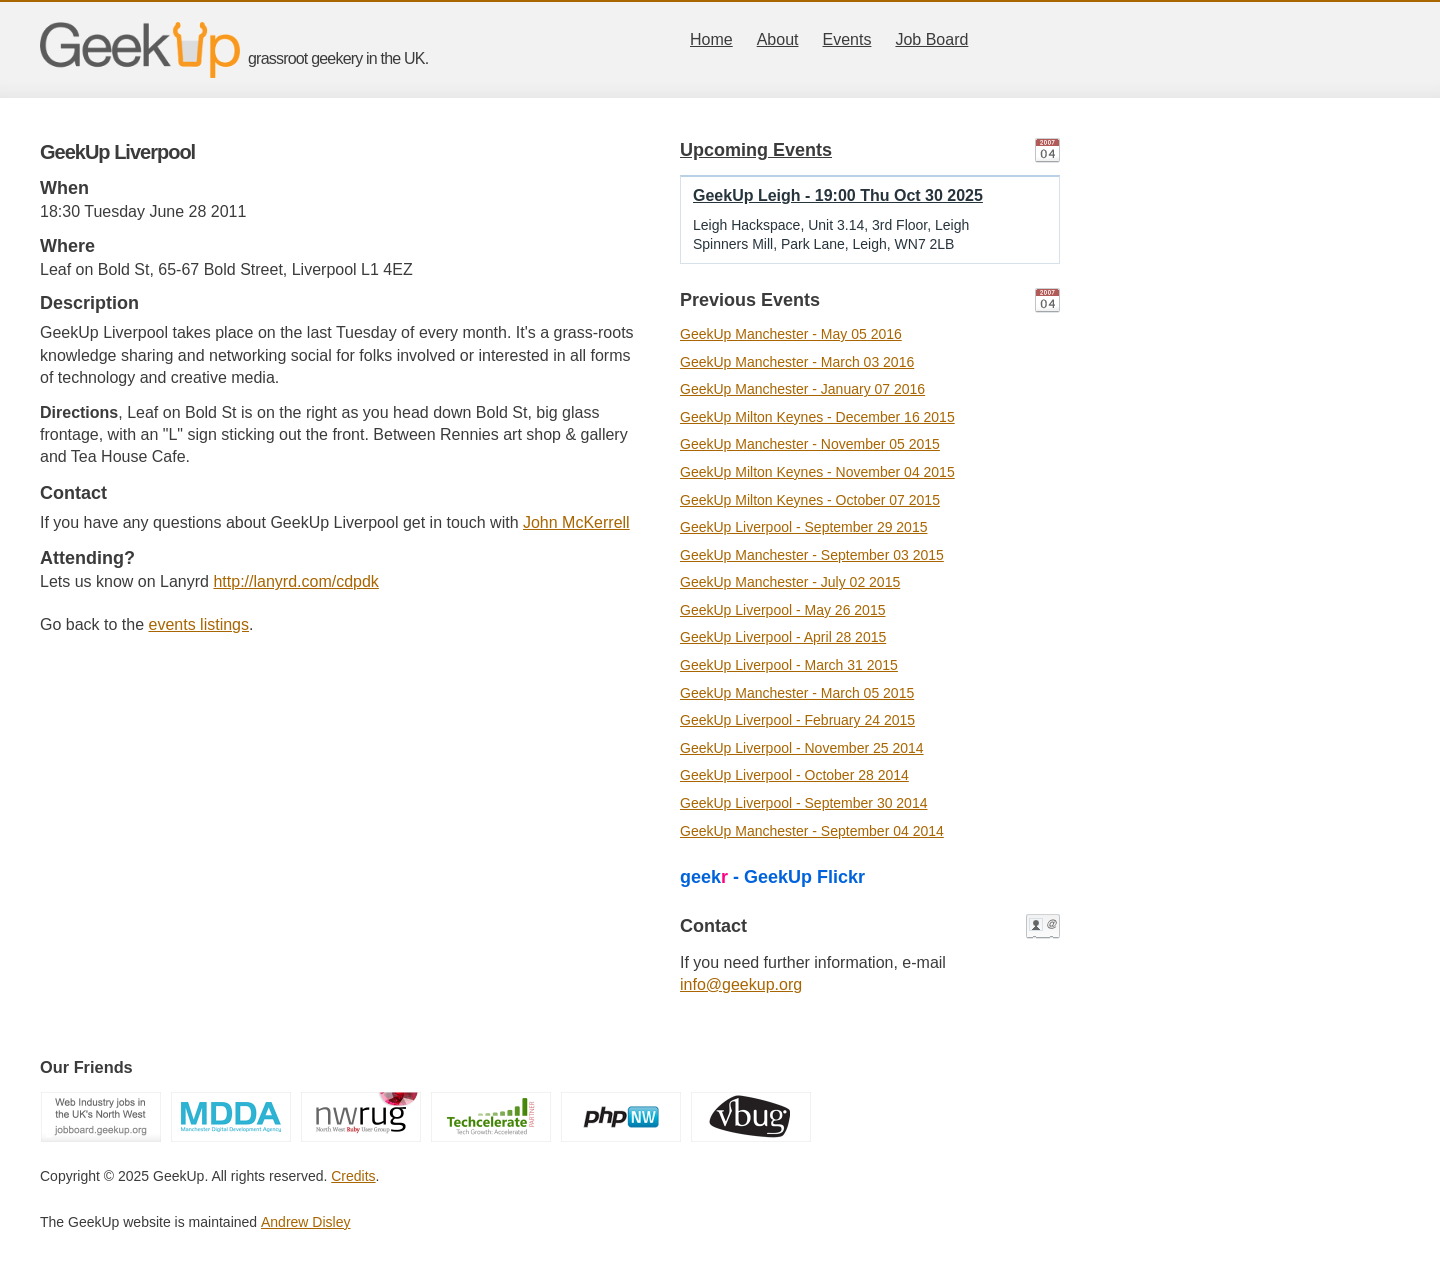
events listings (199, 624)
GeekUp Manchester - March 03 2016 (797, 362)
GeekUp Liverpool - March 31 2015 (789, 665)
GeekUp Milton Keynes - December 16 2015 (817, 417)
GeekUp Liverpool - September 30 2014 (803, 803)
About (778, 39)
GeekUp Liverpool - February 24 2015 (797, 720)
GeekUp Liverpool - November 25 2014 (802, 748)
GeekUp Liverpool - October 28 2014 (794, 775)
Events (847, 39)
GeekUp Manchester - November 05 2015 (810, 444)
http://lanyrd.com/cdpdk (295, 581)
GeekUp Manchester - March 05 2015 (797, 693)
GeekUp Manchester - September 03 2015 (812, 555)
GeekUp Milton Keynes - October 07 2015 (810, 500)
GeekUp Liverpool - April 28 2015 (783, 637)
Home (711, 39)
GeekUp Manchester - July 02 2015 (790, 582)
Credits (353, 1176)
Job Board (931, 39)
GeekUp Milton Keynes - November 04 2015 (817, 472)
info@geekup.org (741, 984)
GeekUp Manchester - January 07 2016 (802, 389)
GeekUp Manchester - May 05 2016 (791, 334)
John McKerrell (576, 522)
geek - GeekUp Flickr (772, 877)
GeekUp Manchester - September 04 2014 (812, 831)
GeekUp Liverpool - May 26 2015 (782, 610)
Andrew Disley (305, 1222)
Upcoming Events (756, 150)
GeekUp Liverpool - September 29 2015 (803, 527)
